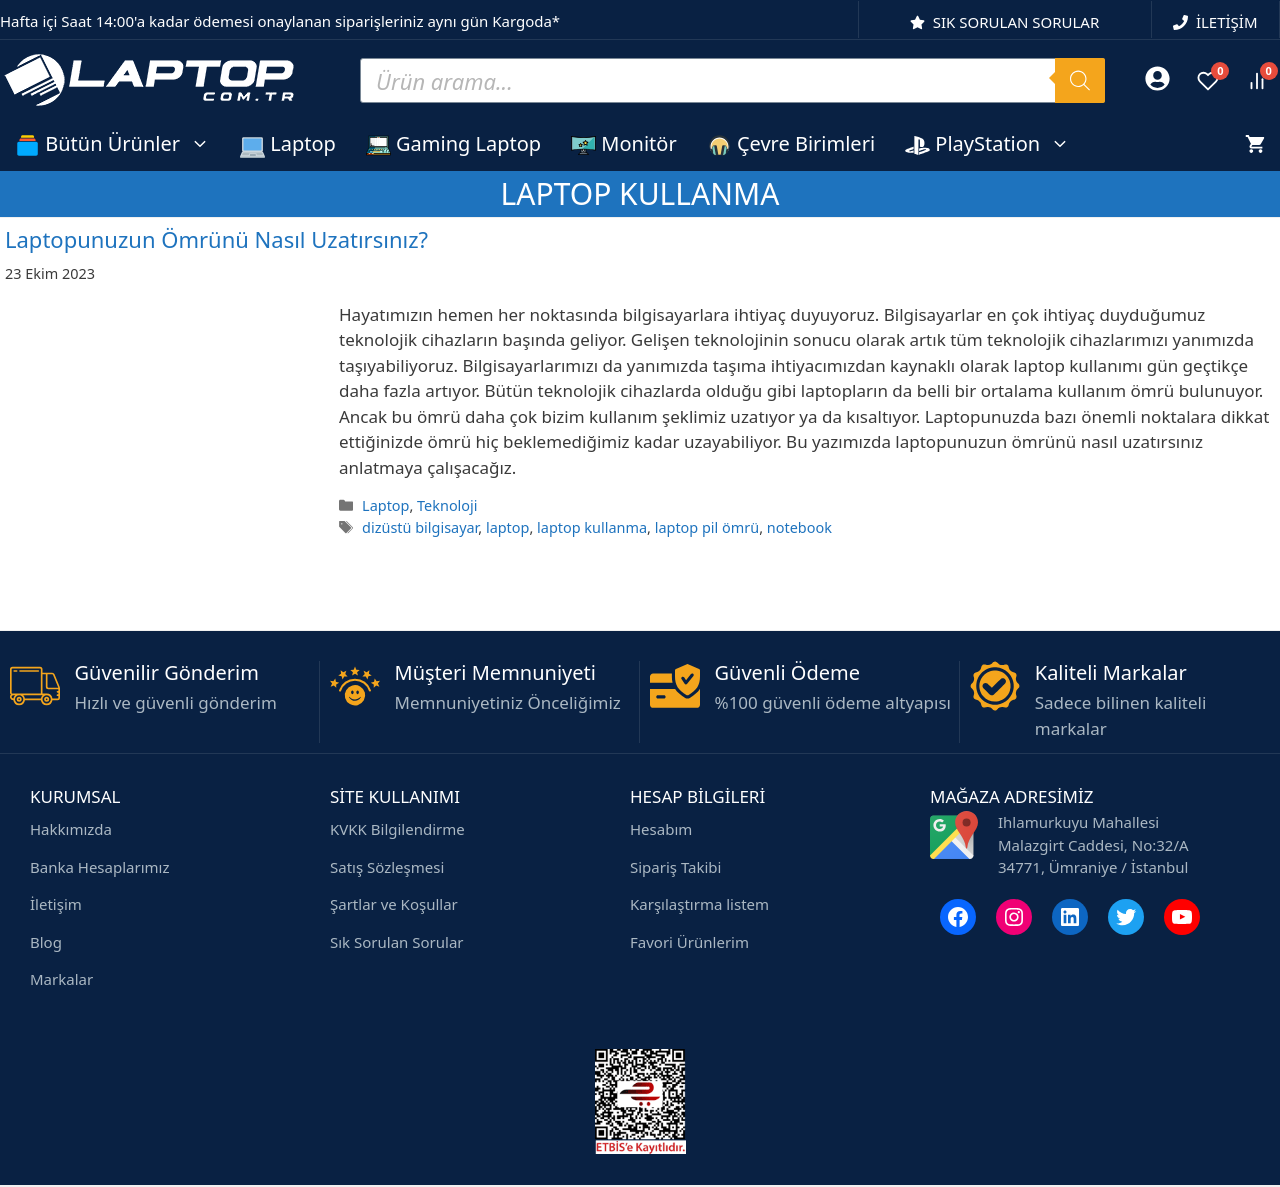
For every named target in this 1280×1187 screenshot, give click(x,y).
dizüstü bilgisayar (420, 527)
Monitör (624, 144)
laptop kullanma (592, 527)
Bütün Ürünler (120, 143)
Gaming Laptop (453, 144)
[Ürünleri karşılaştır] (1257, 81)
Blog (46, 942)
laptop (508, 527)
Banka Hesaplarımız (99, 867)
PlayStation (995, 143)
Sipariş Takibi (675, 867)
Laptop (288, 144)
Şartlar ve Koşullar (394, 904)
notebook (799, 527)
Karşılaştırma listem (699, 904)
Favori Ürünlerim (689, 942)
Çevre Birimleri (791, 144)
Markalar (61, 979)
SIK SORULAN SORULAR (1016, 22)
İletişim (56, 904)
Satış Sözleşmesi (387, 867)
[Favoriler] (1208, 81)
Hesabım (661, 829)
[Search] (1080, 80)
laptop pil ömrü (707, 527)
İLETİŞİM (1227, 22)
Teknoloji (447, 505)
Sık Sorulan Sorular (397, 942)
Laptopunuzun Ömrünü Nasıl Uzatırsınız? (216, 239)
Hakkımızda (71, 829)
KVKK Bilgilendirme (397, 829)
